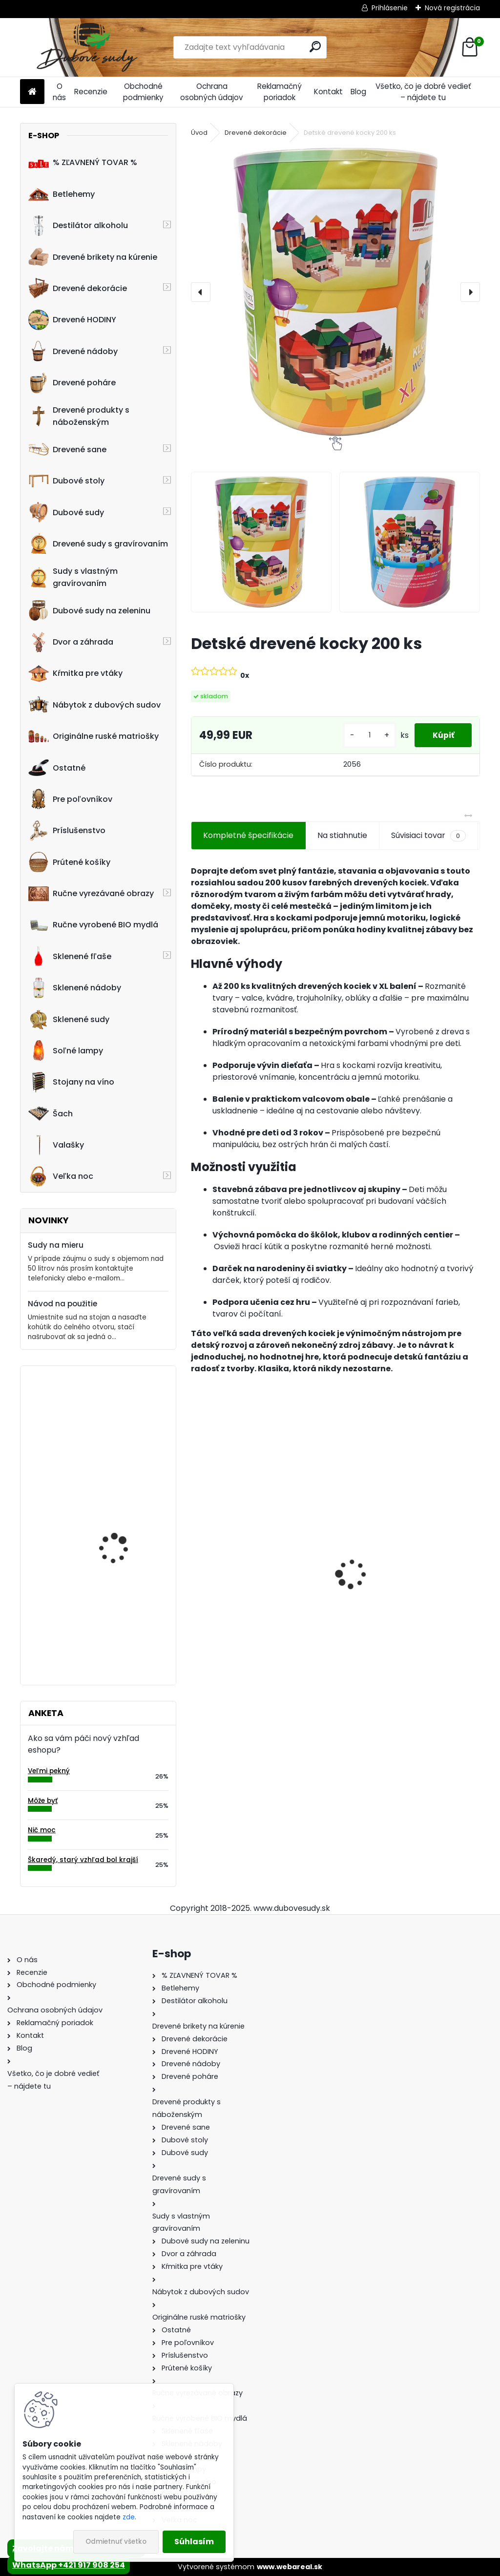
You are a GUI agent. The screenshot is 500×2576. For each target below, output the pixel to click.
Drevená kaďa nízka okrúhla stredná (118, 1540)
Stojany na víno (71, 1082)
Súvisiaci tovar (428, 835)
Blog (358, 91)
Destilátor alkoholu (78, 225)
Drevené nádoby (73, 351)
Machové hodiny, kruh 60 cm (121, 1614)
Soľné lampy (65, 1050)
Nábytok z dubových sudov (94, 704)
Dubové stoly (66, 481)
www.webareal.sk (289, 2567)
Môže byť (43, 1800)
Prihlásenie (390, 8)
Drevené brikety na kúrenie (92, 257)
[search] (315, 46)
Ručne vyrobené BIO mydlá (93, 925)
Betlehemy (61, 194)
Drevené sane (67, 449)
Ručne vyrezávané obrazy (91, 893)
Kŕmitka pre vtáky (75, 673)
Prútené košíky (69, 862)
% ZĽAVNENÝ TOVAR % (82, 162)
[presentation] (200, 292)
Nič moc (42, 1830)
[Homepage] (32, 92)
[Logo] (87, 47)
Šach (50, 1113)
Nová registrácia (452, 8)
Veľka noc (60, 1176)
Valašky (56, 1145)
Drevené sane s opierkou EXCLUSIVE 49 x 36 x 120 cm (397, 1592)
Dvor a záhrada (70, 642)
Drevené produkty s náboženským (78, 416)
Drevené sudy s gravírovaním (98, 543)
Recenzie (90, 91)
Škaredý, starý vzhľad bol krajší (83, 1859)
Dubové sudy (66, 512)
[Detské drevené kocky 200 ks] (335, 292)
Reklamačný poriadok (279, 92)
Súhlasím (194, 2541)
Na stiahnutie (342, 835)
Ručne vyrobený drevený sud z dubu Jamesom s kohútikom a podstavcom (256, 1592)
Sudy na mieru (55, 1245)
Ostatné (56, 767)
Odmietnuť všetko (115, 2541)
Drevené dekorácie (77, 288)
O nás (59, 92)
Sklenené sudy (68, 1019)
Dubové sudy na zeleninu (89, 610)
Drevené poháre (72, 383)
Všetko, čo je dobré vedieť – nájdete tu (423, 92)
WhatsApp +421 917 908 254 (68, 2565)
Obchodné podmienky (143, 92)
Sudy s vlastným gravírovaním (73, 577)
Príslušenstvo (66, 830)
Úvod (199, 132)
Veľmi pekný (49, 1771)
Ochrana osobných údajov (211, 92)
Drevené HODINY (72, 320)
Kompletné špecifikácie (248, 835)
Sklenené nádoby (74, 988)
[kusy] (366, 735)
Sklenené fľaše (69, 956)
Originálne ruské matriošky (93, 736)
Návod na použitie (62, 1303)
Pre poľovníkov (70, 799)
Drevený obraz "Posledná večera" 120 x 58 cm (126, 1415)
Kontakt (328, 91)
